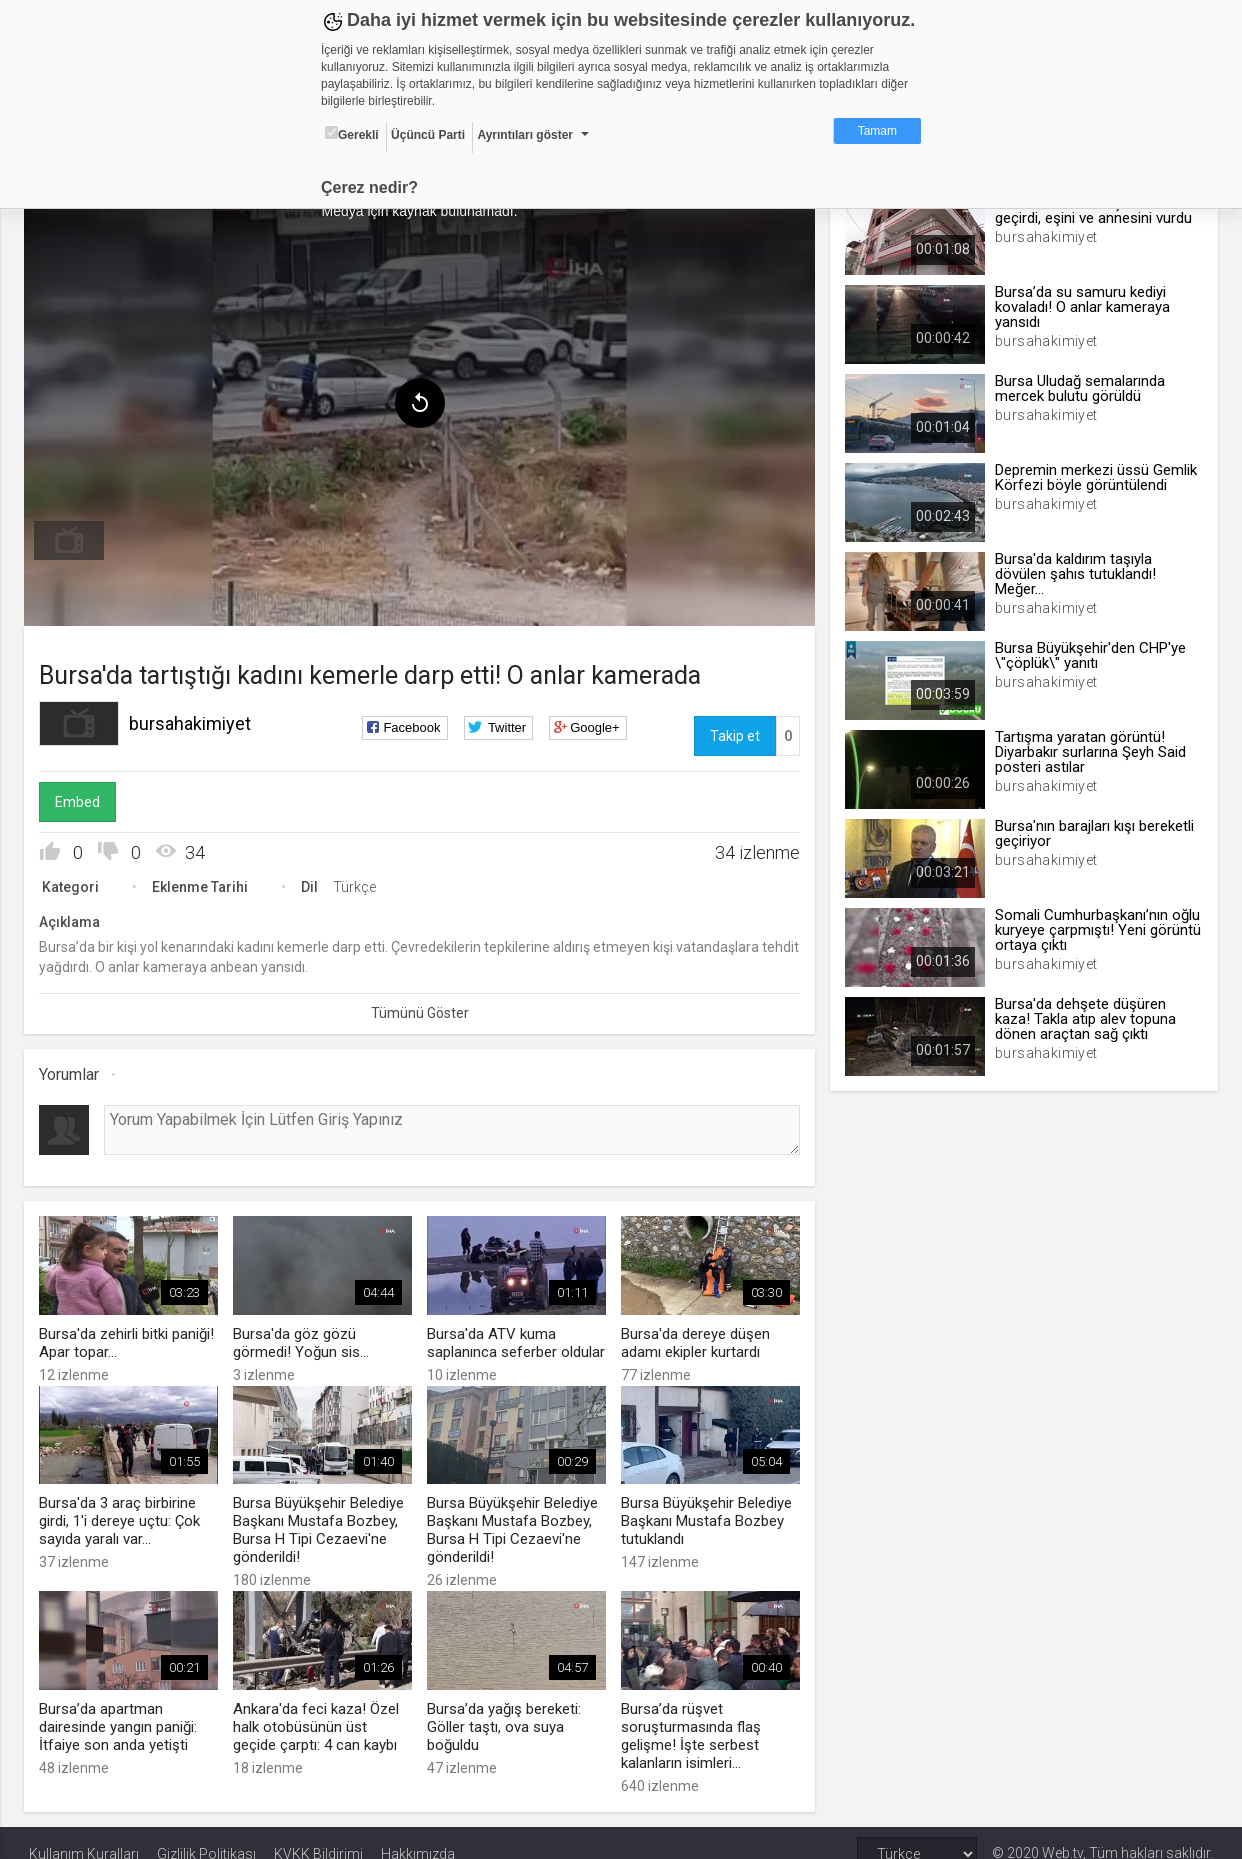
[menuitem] (74, 538)
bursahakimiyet (195, 720)
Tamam (877, 131)
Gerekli (352, 134)
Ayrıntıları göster (525, 135)
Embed (82, 799)
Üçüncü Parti (428, 135)
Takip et (733, 733)
